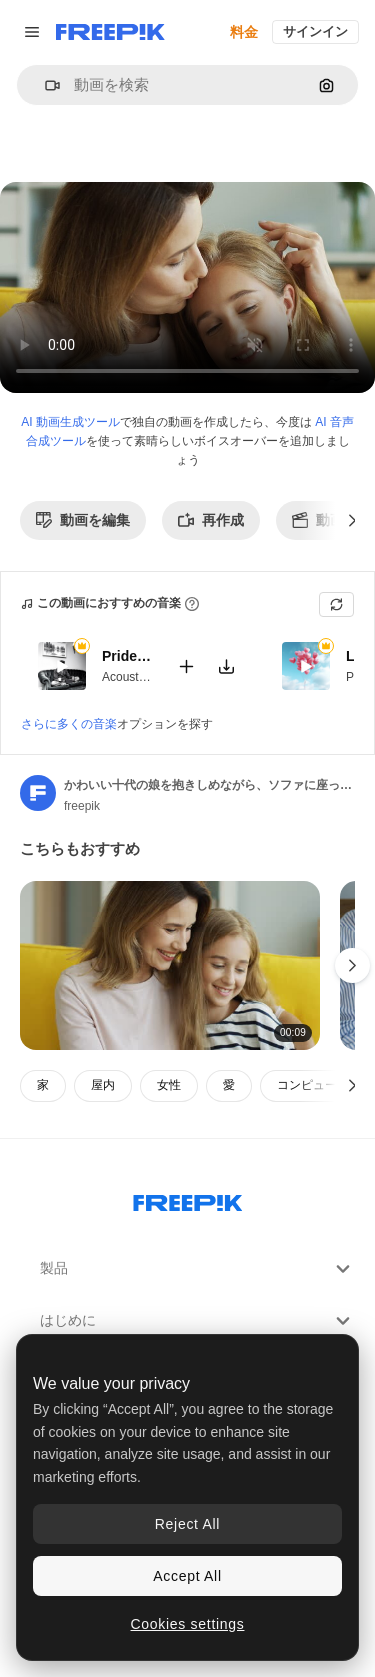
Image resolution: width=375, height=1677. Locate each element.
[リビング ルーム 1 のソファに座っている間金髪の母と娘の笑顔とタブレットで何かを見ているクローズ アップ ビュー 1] (170, 965)
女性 (169, 1085)
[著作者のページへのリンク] (38, 793)
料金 (244, 32)
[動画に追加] (186, 665)
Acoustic (124, 676)
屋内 (103, 1085)
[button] (44, 85)
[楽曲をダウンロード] (226, 665)
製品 (197, 1269)
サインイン (315, 31)
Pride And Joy (127, 656)
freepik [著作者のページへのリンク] (82, 806)
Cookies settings (188, 1624)
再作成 (211, 520)
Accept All (187, 1576)
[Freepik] (110, 32)
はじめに (197, 1321)
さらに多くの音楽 (69, 724)
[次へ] (352, 520)
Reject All (187, 1524)
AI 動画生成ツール (70, 422)
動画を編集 (83, 520)
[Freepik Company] (188, 1199)
